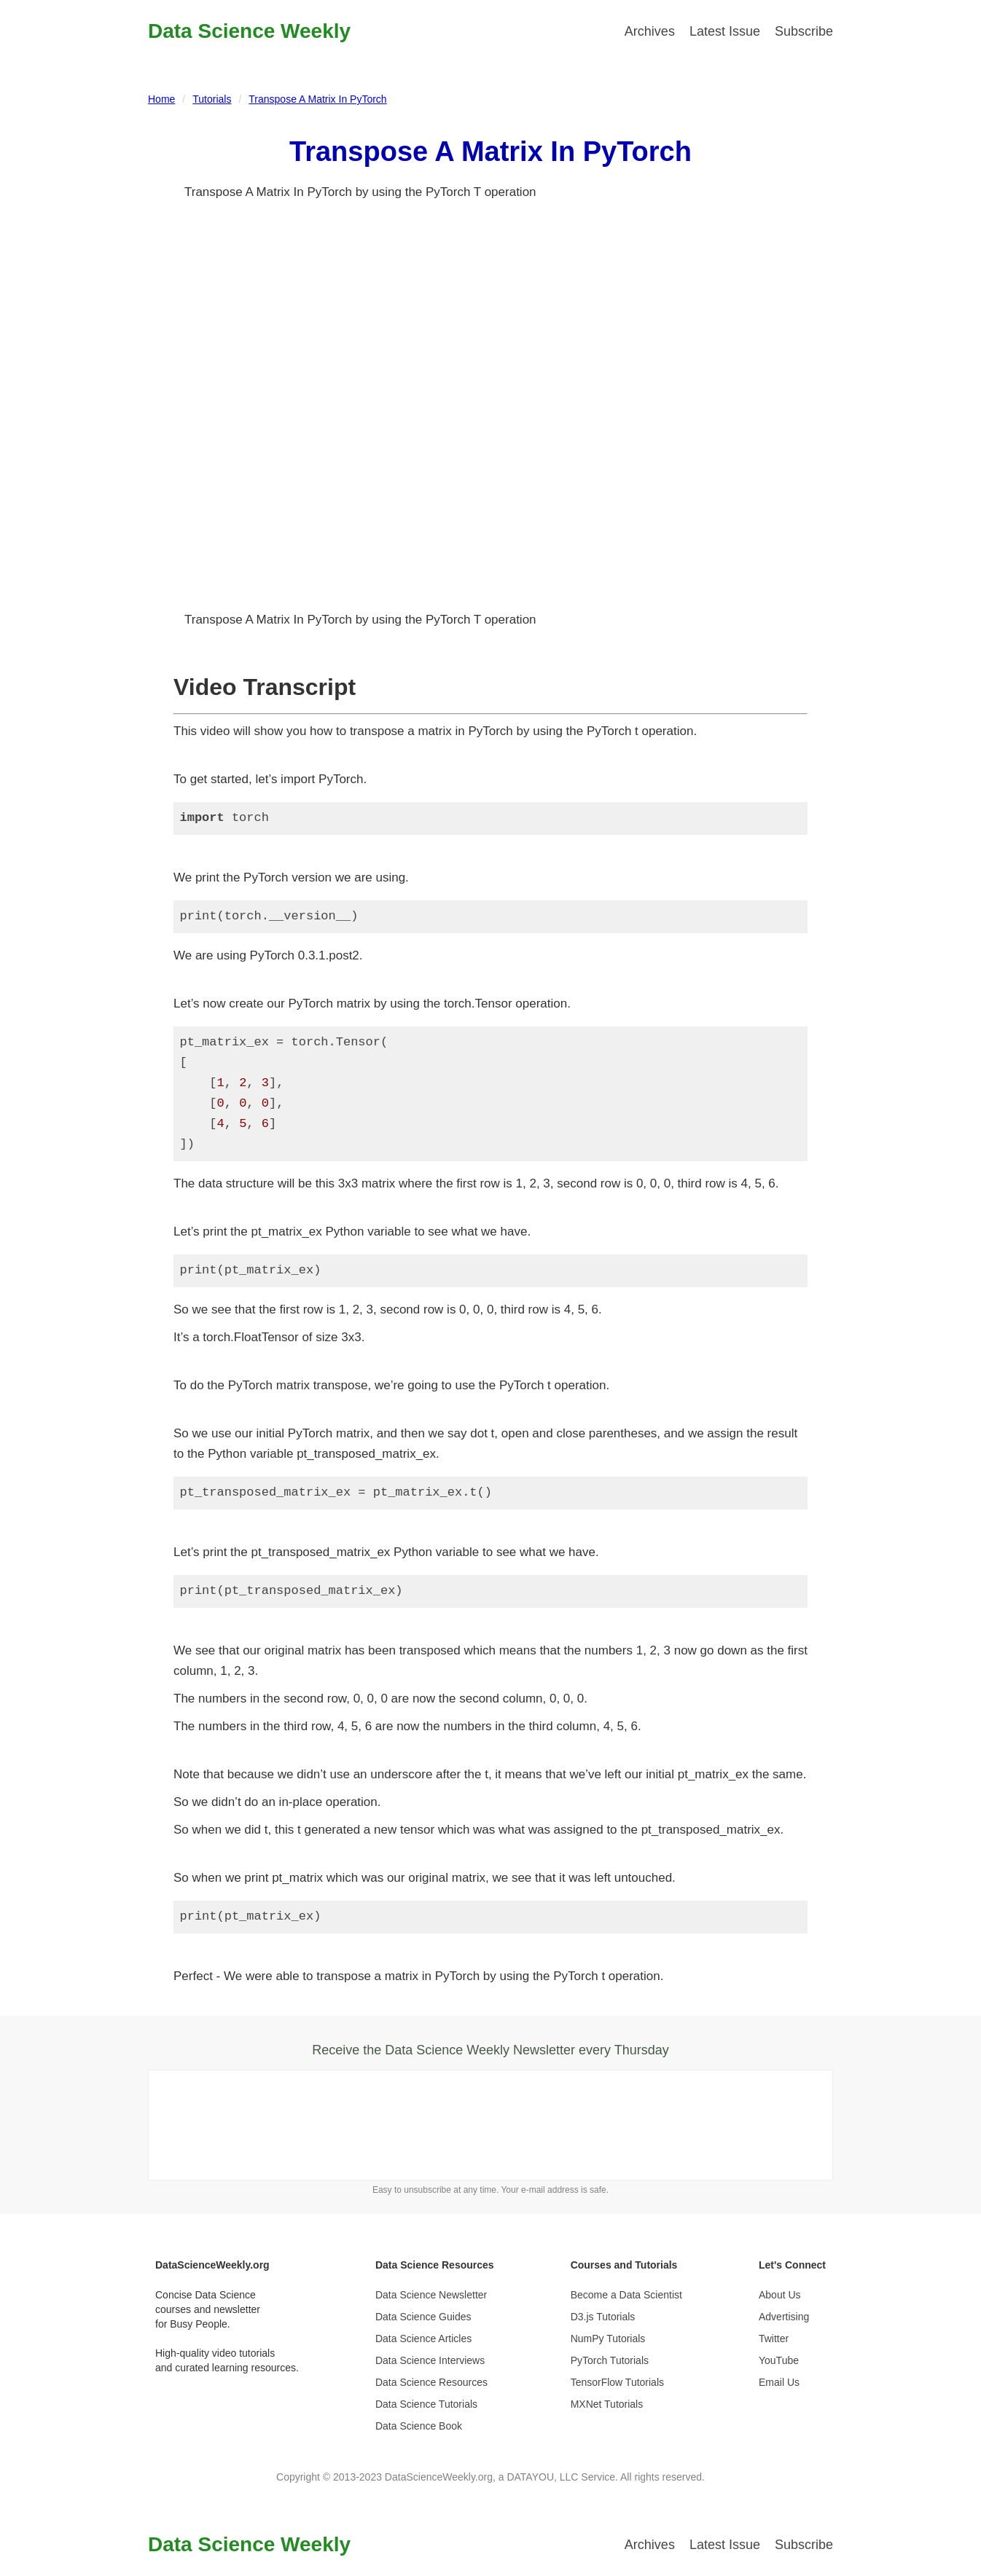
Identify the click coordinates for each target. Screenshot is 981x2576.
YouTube (779, 2360)
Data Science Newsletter (431, 2295)
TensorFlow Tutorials (617, 2382)
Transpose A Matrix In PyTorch (317, 99)
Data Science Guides (423, 2316)
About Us (780, 2295)
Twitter (774, 2338)
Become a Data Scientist (626, 2295)
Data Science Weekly (249, 31)
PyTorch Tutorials (610, 2360)
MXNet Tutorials (607, 2404)
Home (161, 99)
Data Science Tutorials (426, 2404)
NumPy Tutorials (608, 2338)
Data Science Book (418, 2426)
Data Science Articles (423, 2338)
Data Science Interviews (430, 2360)
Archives (650, 31)
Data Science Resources (431, 2382)
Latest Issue (724, 31)
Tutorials (211, 99)
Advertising (784, 2316)
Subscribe (804, 31)
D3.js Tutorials (603, 2316)
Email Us (779, 2382)
